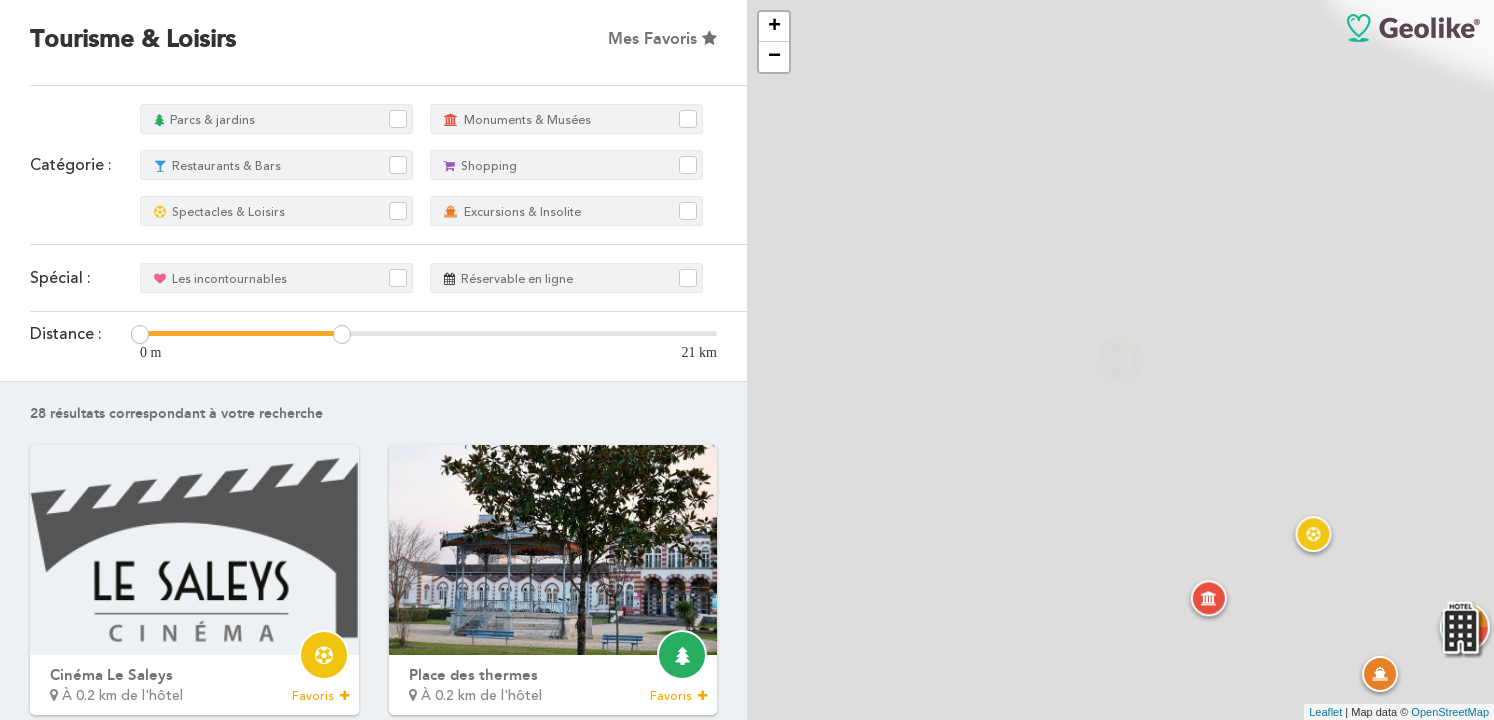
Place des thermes (473, 675)
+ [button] (774, 27)
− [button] (774, 57)
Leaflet (1325, 712)
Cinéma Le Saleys (111, 675)
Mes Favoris (662, 38)
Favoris (320, 696)
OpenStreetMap (1450, 712)
